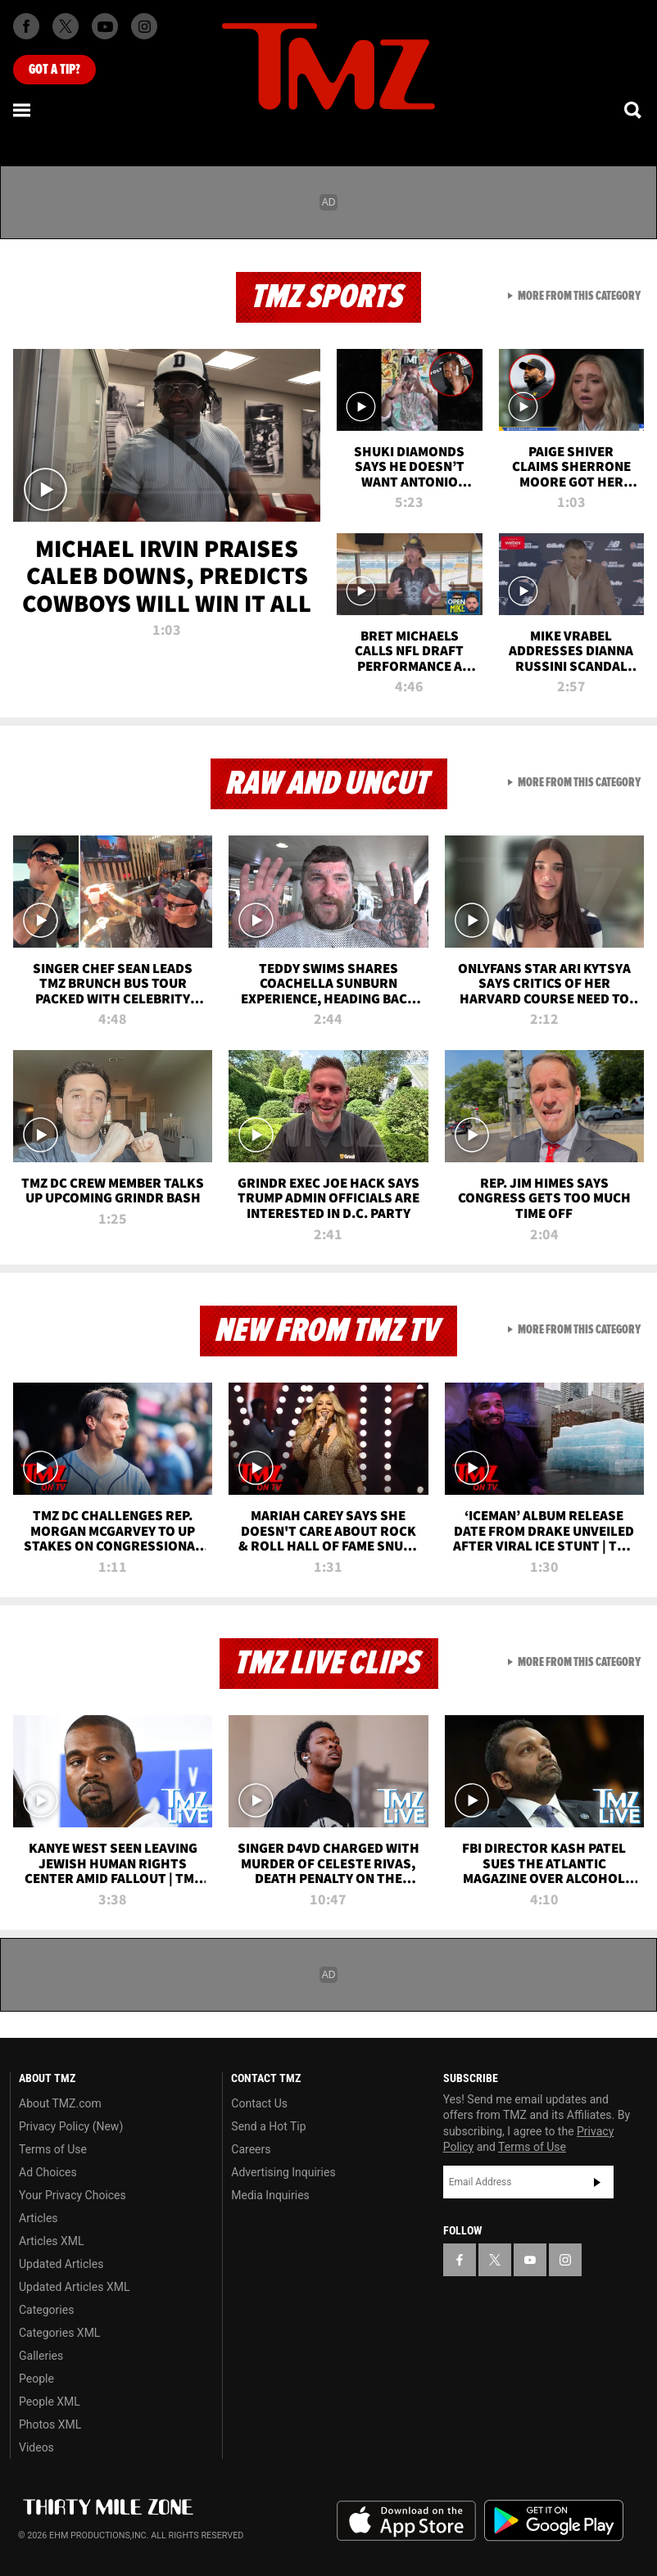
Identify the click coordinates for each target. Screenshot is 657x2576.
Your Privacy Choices (72, 2195)
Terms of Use (53, 2149)
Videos (36, 2447)
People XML (49, 2401)
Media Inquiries (270, 2195)
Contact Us (259, 2103)
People (36, 2378)
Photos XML (50, 2424)
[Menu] (23, 110)
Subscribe (597, 2182)
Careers (250, 2149)
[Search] (634, 110)
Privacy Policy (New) (71, 2126)
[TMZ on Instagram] (144, 26)
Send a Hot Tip (268, 2126)
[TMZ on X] (65, 26)
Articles (38, 2218)
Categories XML (59, 2332)
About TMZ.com (60, 2103)
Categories (46, 2309)
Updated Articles (61, 2263)
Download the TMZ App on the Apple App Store (406, 2521)
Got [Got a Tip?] (54, 69)
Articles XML (51, 2241)
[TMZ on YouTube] (530, 2259)
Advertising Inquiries (283, 2172)
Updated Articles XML (74, 2286)
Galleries (41, 2355)
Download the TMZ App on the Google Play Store (553, 2521)
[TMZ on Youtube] (105, 26)
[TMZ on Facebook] (26, 26)
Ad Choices (48, 2172)
